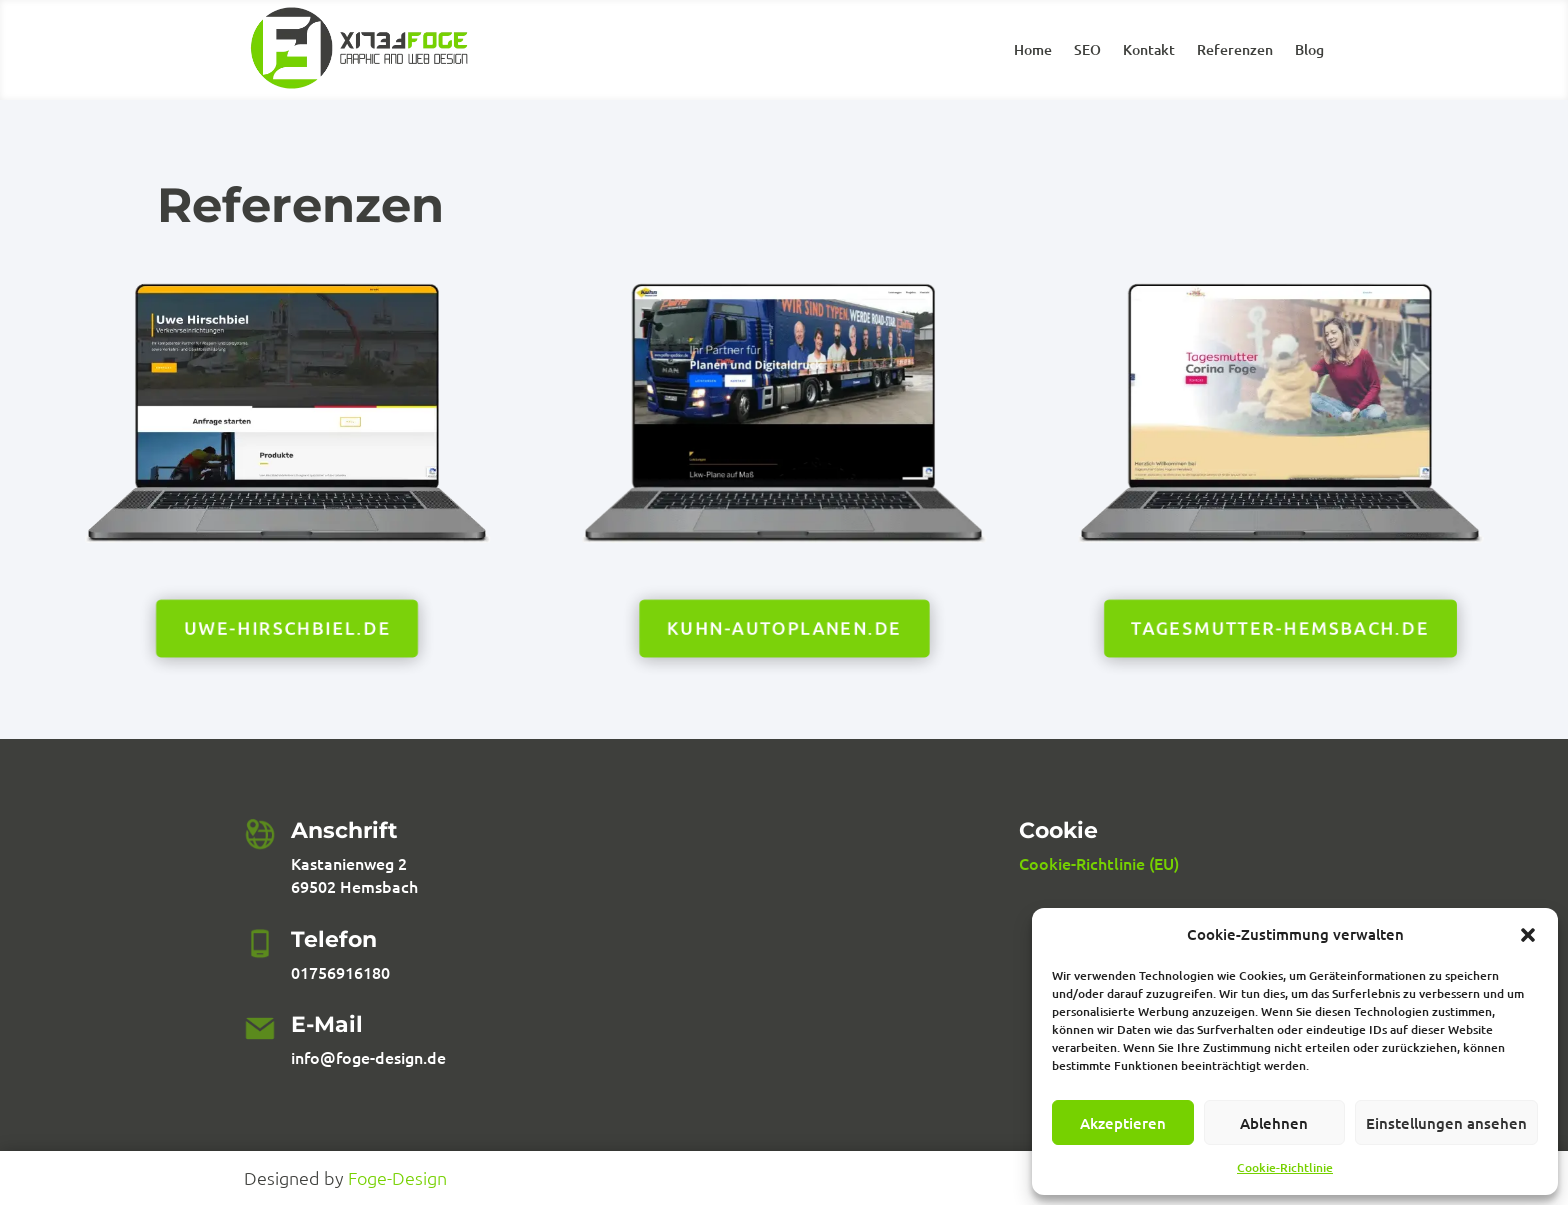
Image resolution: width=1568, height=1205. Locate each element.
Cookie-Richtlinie (1285, 1167)
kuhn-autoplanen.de (784, 627)
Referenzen (1235, 51)
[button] (1528, 935)
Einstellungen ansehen (1446, 1123)
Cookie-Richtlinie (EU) (1099, 863)
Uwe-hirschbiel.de (287, 627)
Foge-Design (397, 1177)
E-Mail (327, 1024)
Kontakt (1149, 51)
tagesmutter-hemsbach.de (1280, 627)
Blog (1309, 51)
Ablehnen (1274, 1123)
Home (1033, 51)
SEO (1087, 51)
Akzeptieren (1123, 1123)
